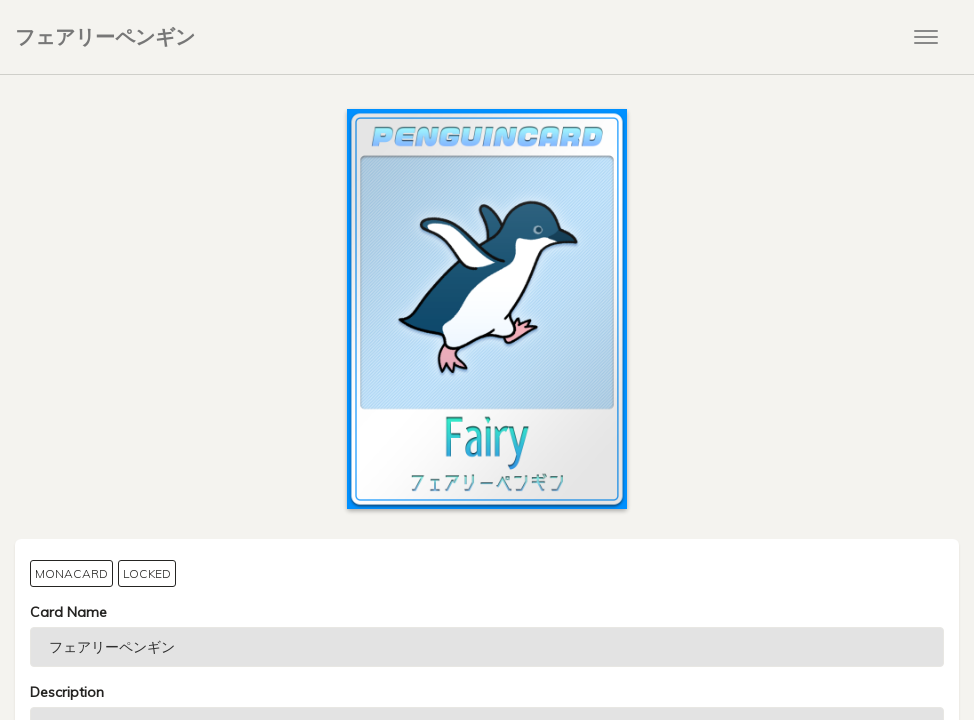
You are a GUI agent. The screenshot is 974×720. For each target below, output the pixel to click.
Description (67, 692)
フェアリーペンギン (105, 36)
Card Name (68, 612)
